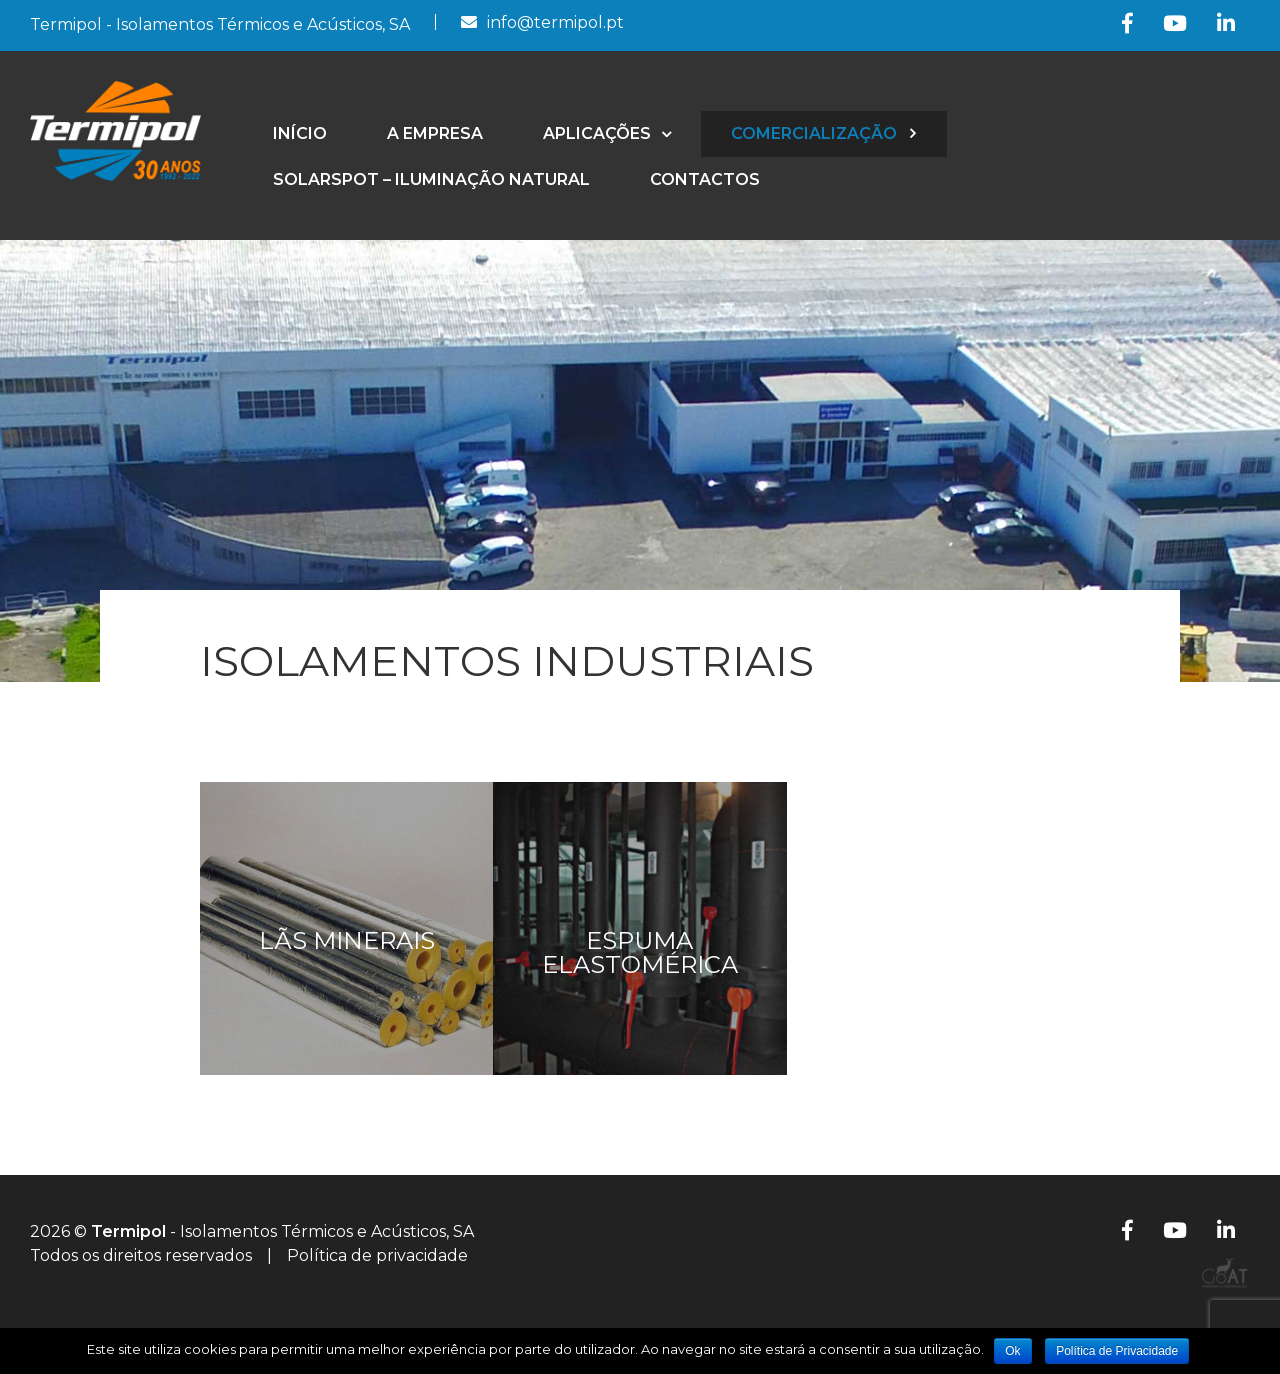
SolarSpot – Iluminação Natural (431, 179)
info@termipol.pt (555, 22)
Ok (1012, 1351)
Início (300, 133)
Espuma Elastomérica (640, 952)
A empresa (435, 133)
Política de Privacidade (1117, 1351)
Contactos (705, 179)
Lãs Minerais (347, 940)
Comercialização (814, 133)
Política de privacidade (377, 1255)
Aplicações (597, 133)
